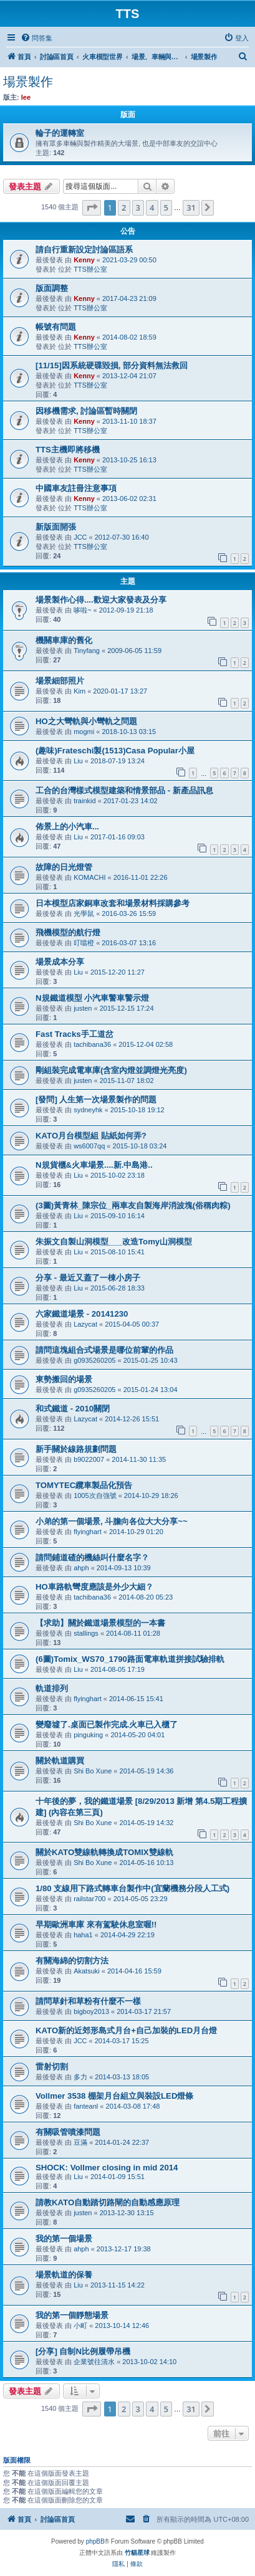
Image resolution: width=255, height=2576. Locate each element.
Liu (78, 761)
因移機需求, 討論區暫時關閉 (86, 411)
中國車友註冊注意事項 (76, 488)
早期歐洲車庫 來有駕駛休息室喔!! (96, 1924)
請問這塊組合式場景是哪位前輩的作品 (104, 1350)
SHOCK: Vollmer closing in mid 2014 (107, 2167)
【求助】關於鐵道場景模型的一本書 (100, 1623)
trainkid (84, 800)
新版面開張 (56, 527)
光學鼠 (84, 913)
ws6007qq (89, 1146)
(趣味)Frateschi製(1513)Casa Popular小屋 (115, 750)
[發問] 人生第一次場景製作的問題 (96, 1099)
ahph (81, 1568)
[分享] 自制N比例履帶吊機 (83, 2351)
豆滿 (80, 2142)
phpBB (95, 2541)
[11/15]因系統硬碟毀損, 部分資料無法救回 (112, 365)
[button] (91, 207)
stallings (86, 1633)
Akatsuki (87, 1971)
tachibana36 (92, 1044)
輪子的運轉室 (60, 133)
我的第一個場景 (64, 2238)
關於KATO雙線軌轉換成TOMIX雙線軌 (104, 1852)
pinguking (88, 1735)
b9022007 (89, 1459)
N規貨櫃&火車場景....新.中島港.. (94, 1165)
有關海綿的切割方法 (72, 1960)
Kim (79, 691)
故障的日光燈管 (64, 867)
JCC (80, 537)
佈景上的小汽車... (67, 826)
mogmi (84, 731)
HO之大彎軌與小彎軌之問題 (86, 721)
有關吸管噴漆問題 (68, 2132)
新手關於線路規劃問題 (76, 1449)
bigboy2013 (91, 2011)
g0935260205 (94, 1360)
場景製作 (28, 81)
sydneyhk (88, 1110)
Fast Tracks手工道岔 (74, 1034)
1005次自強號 (95, 1495)
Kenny (84, 260)
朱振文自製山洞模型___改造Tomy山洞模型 (114, 1241)
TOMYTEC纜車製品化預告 (84, 1485)
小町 (80, 2325)
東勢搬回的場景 (64, 1379)
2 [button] (124, 207)
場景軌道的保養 (64, 2274)
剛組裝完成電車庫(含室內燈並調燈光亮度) (111, 1070)
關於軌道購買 (60, 1760)
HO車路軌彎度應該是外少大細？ (94, 1586)
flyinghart (88, 1531)
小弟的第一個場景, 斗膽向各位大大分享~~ (112, 1521)
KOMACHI (89, 877)
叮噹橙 (84, 943)
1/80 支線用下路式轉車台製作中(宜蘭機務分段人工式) (132, 1888)
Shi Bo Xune (93, 1771)
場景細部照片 (60, 680)
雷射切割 (52, 2066)
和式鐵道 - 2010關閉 (73, 1408)
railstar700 (89, 1898)
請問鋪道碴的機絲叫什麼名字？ (92, 1557)
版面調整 (52, 288)
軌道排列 (52, 1688)
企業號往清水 (94, 2361)
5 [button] (166, 207)
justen (83, 1008)
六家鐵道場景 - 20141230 (82, 1314)
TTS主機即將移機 (68, 449)
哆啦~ (82, 610)
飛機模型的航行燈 (68, 932)
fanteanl (86, 2106)
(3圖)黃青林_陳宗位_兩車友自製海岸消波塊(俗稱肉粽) (133, 1205)
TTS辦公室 (90, 269)
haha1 (83, 1935)
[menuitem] (36, 38)
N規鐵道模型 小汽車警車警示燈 (92, 998)
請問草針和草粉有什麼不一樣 (88, 2001)
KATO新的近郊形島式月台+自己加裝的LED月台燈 (126, 2030)
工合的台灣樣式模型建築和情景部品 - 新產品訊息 (124, 790)
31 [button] (191, 207)
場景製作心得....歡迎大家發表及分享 (101, 599)
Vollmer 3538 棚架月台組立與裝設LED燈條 (114, 2096)
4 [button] (152, 207)
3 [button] (138, 207)
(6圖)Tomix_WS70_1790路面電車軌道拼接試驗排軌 (130, 1659)
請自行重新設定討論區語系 (84, 249)
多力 (80, 2077)
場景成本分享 (60, 961)
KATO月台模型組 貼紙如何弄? (91, 1135)
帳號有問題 (56, 327)
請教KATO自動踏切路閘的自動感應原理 (108, 2202)
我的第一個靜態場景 (72, 2315)
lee (26, 97)
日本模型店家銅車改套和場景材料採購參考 (113, 903)
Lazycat (85, 1324)
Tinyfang (87, 650)
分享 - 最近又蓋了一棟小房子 (88, 1277)
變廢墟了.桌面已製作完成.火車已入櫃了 (107, 1724)
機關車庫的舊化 (64, 640)
